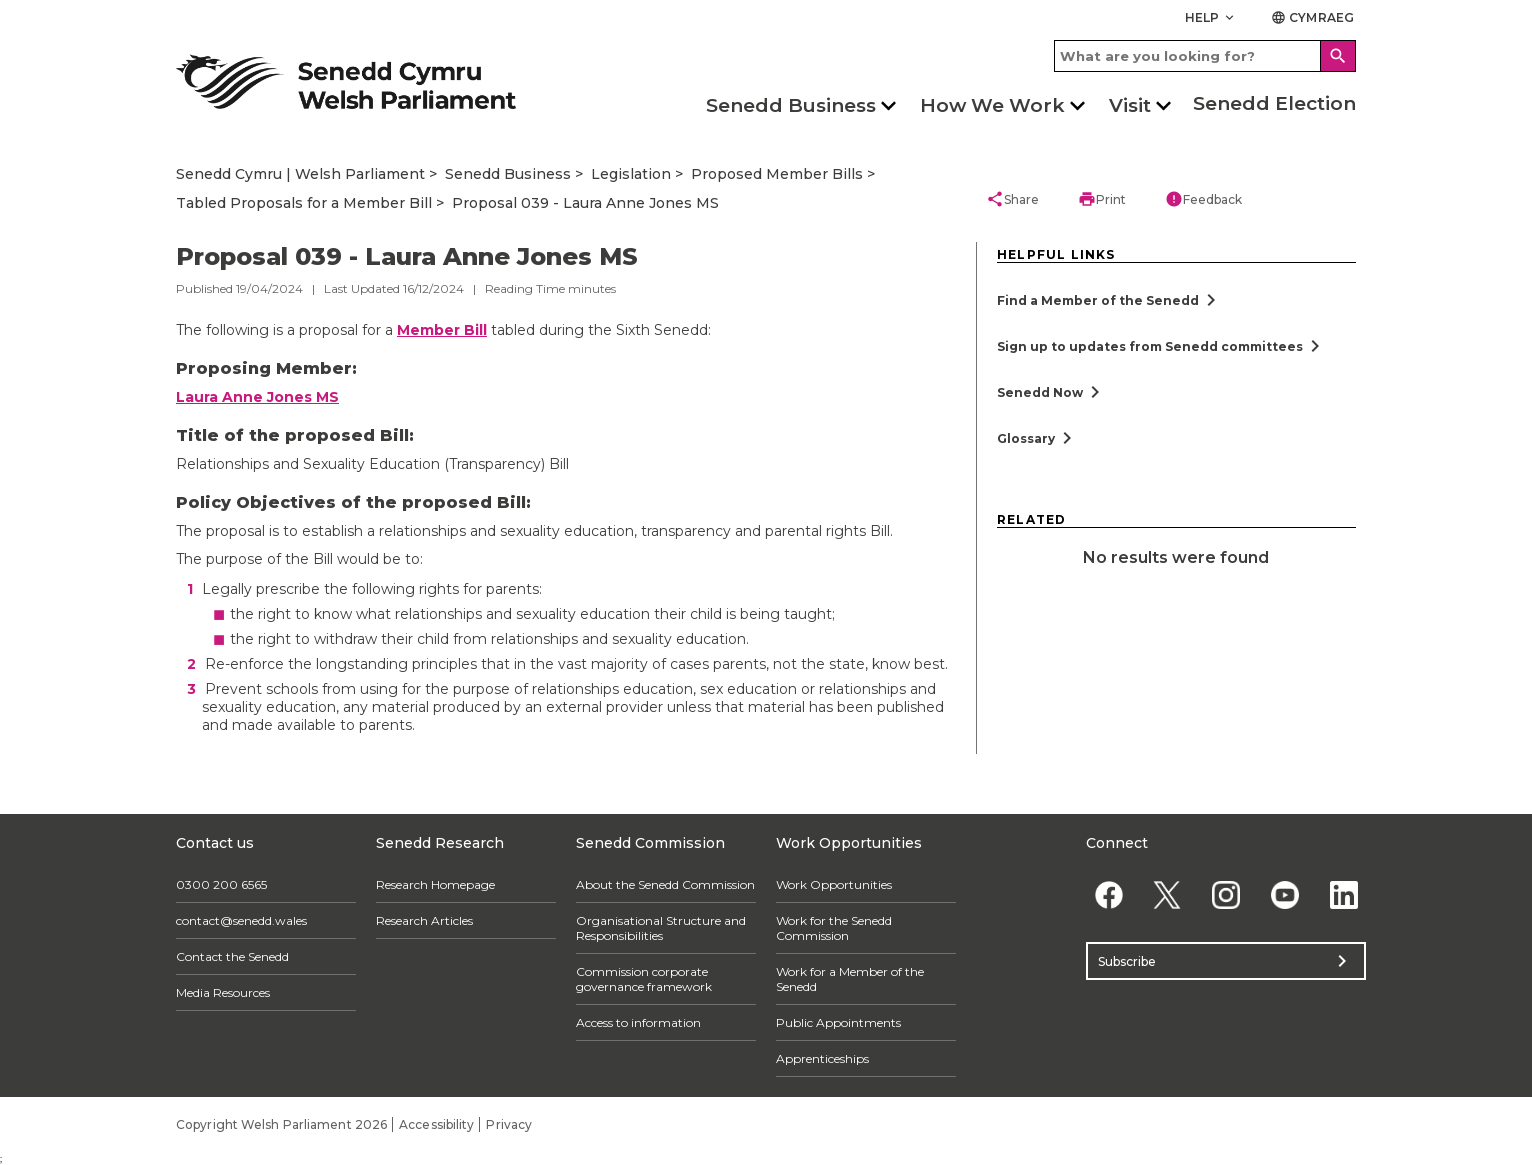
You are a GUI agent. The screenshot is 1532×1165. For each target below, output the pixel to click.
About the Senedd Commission (665, 884)
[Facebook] (1108, 894)
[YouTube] (1284, 894)
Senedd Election (1274, 103)
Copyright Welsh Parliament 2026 (281, 1124)
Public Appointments (838, 1022)
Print (1102, 199)
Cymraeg (1312, 17)
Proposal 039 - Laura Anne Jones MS (585, 203)
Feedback (1203, 199)
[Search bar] (1205, 56)
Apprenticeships (822, 1058)
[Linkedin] (1343, 894)
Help (1211, 17)
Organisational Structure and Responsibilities (661, 928)
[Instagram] (1226, 894)
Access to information (638, 1022)
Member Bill (442, 330)
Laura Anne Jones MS (257, 397)
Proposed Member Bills (777, 174)
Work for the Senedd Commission (834, 928)
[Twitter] (1167, 894)
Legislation (631, 174)
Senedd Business (791, 105)
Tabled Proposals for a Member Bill (304, 203)
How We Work (992, 105)
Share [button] (1012, 199)
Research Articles (424, 920)
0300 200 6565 (221, 884)
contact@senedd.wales (241, 920)
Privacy (509, 1124)
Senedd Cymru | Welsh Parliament (300, 174)
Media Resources (223, 992)
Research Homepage (435, 884)
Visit (1130, 105)
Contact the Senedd (232, 956)
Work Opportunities (834, 884)
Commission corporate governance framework (644, 979)
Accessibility (436, 1124)
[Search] (1338, 56)
